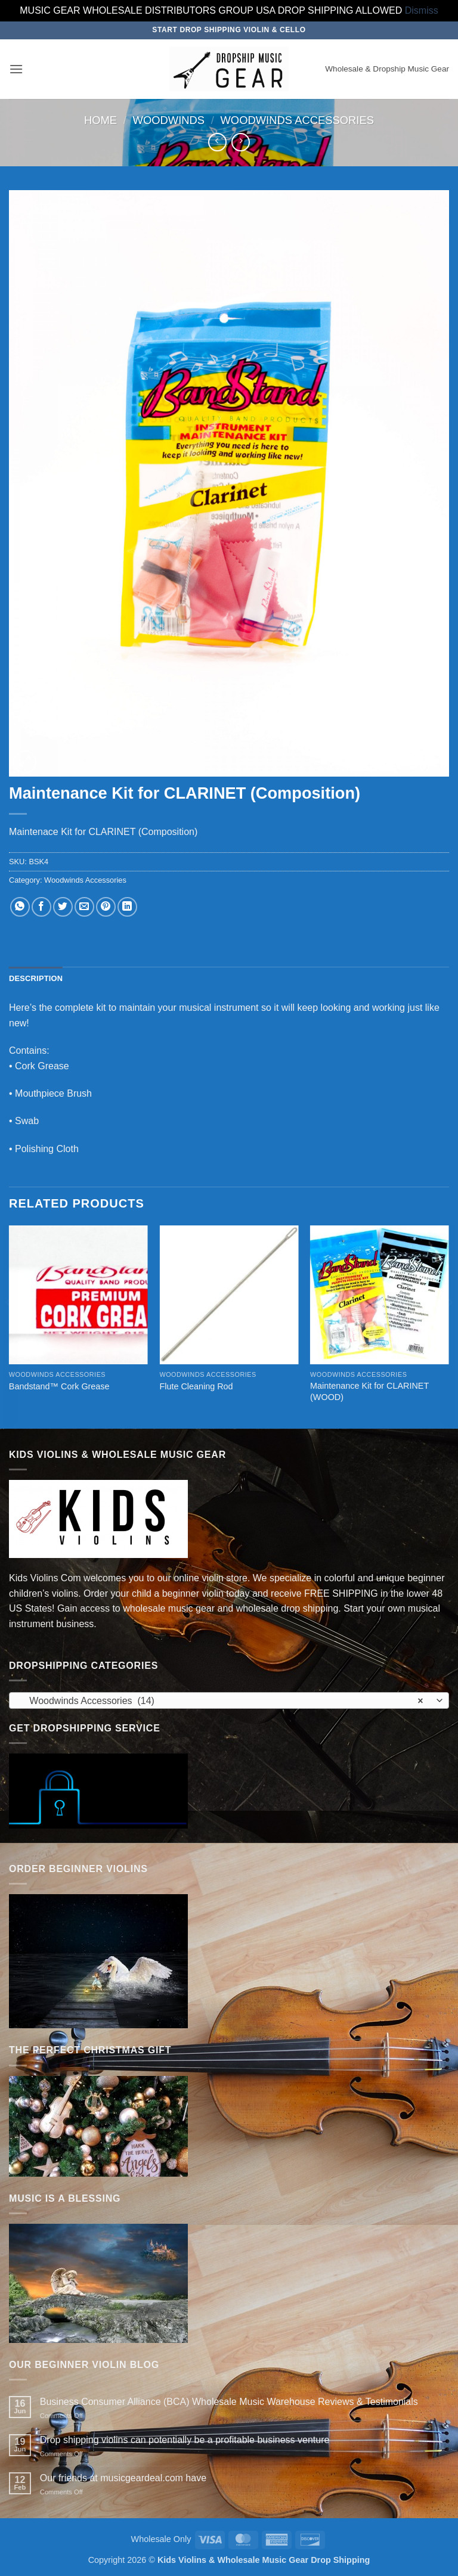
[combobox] (229, 1700)
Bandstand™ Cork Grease (59, 1386)
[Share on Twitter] (63, 907)
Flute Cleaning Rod (196, 1386)
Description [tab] (36, 978)
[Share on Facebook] (41, 907)
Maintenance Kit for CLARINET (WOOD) (369, 1391)
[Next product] (217, 142)
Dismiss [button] (421, 10)
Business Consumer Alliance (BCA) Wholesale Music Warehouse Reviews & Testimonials (229, 2402)
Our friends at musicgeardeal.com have (123, 2478)
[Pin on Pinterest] (106, 907)
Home (100, 120)
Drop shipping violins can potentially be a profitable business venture (185, 2440)
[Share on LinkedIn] (127, 907)
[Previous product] (240, 142)
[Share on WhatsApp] (20, 907)
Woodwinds (169, 120)
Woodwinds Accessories (298, 120)
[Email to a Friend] (84, 907)
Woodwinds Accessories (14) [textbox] (222, 1701)
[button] (16, 68)
